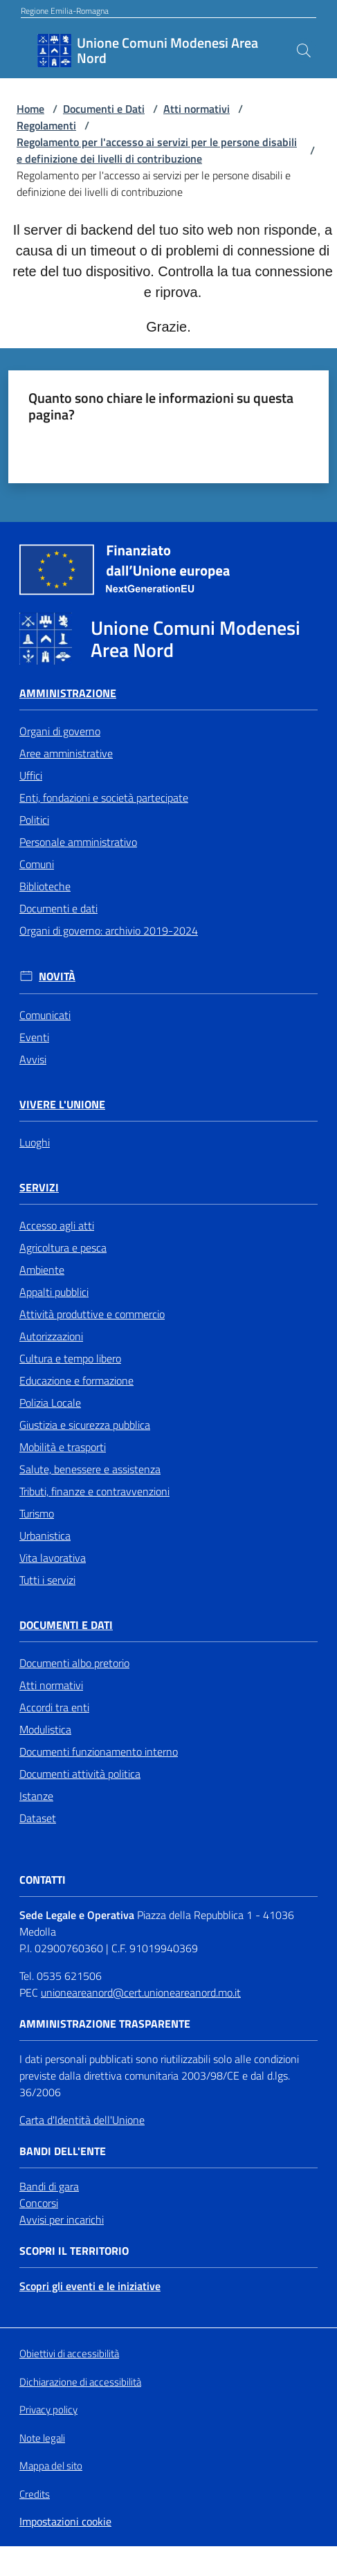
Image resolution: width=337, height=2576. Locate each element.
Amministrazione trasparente (104, 2023)
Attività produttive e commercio (92, 1314)
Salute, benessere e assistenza (90, 1469)
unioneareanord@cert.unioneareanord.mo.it (141, 1992)
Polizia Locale (50, 1402)
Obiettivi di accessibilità (69, 2353)
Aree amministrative (66, 753)
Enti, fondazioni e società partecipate (103, 797)
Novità (57, 976)
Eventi (34, 1037)
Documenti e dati (58, 908)
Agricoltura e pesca (63, 1247)
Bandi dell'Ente (62, 2151)
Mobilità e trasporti (62, 1447)
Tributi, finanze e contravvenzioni (94, 1491)
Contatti (42, 1879)
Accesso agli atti (56, 1225)
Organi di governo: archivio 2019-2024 (108, 930)
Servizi (39, 1187)
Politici (34, 819)
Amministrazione (67, 693)
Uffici (30, 775)
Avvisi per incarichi (61, 2219)
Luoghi (34, 1142)
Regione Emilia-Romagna (65, 11)
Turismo (36, 1513)
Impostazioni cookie (65, 2521)
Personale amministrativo (78, 842)
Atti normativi (196, 108)
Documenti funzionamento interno (98, 1751)
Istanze (36, 1795)
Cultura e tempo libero (70, 1358)
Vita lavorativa (52, 1557)
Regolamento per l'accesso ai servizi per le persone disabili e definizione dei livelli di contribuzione (157, 150)
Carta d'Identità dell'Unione (82, 2119)
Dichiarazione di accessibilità (80, 2382)
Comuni (36, 864)
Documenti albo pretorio (74, 1663)
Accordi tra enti (54, 1707)
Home (30, 108)
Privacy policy (48, 2409)
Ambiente (41, 1269)
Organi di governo (59, 731)
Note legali (42, 2438)
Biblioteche (45, 886)
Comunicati (45, 1015)
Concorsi (38, 2203)
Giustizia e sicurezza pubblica (84, 1424)
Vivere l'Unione (62, 1104)
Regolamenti (46, 125)
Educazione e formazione (76, 1380)
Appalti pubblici (54, 1292)
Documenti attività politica (79, 1773)
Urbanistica (45, 1535)
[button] (303, 50)
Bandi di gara (49, 2186)
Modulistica (45, 1729)
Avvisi (32, 1059)
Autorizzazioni (51, 1336)
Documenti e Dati (104, 108)
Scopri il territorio (74, 2251)
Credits (34, 2494)
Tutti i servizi (47, 1579)
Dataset (37, 1818)
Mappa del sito (50, 2466)
